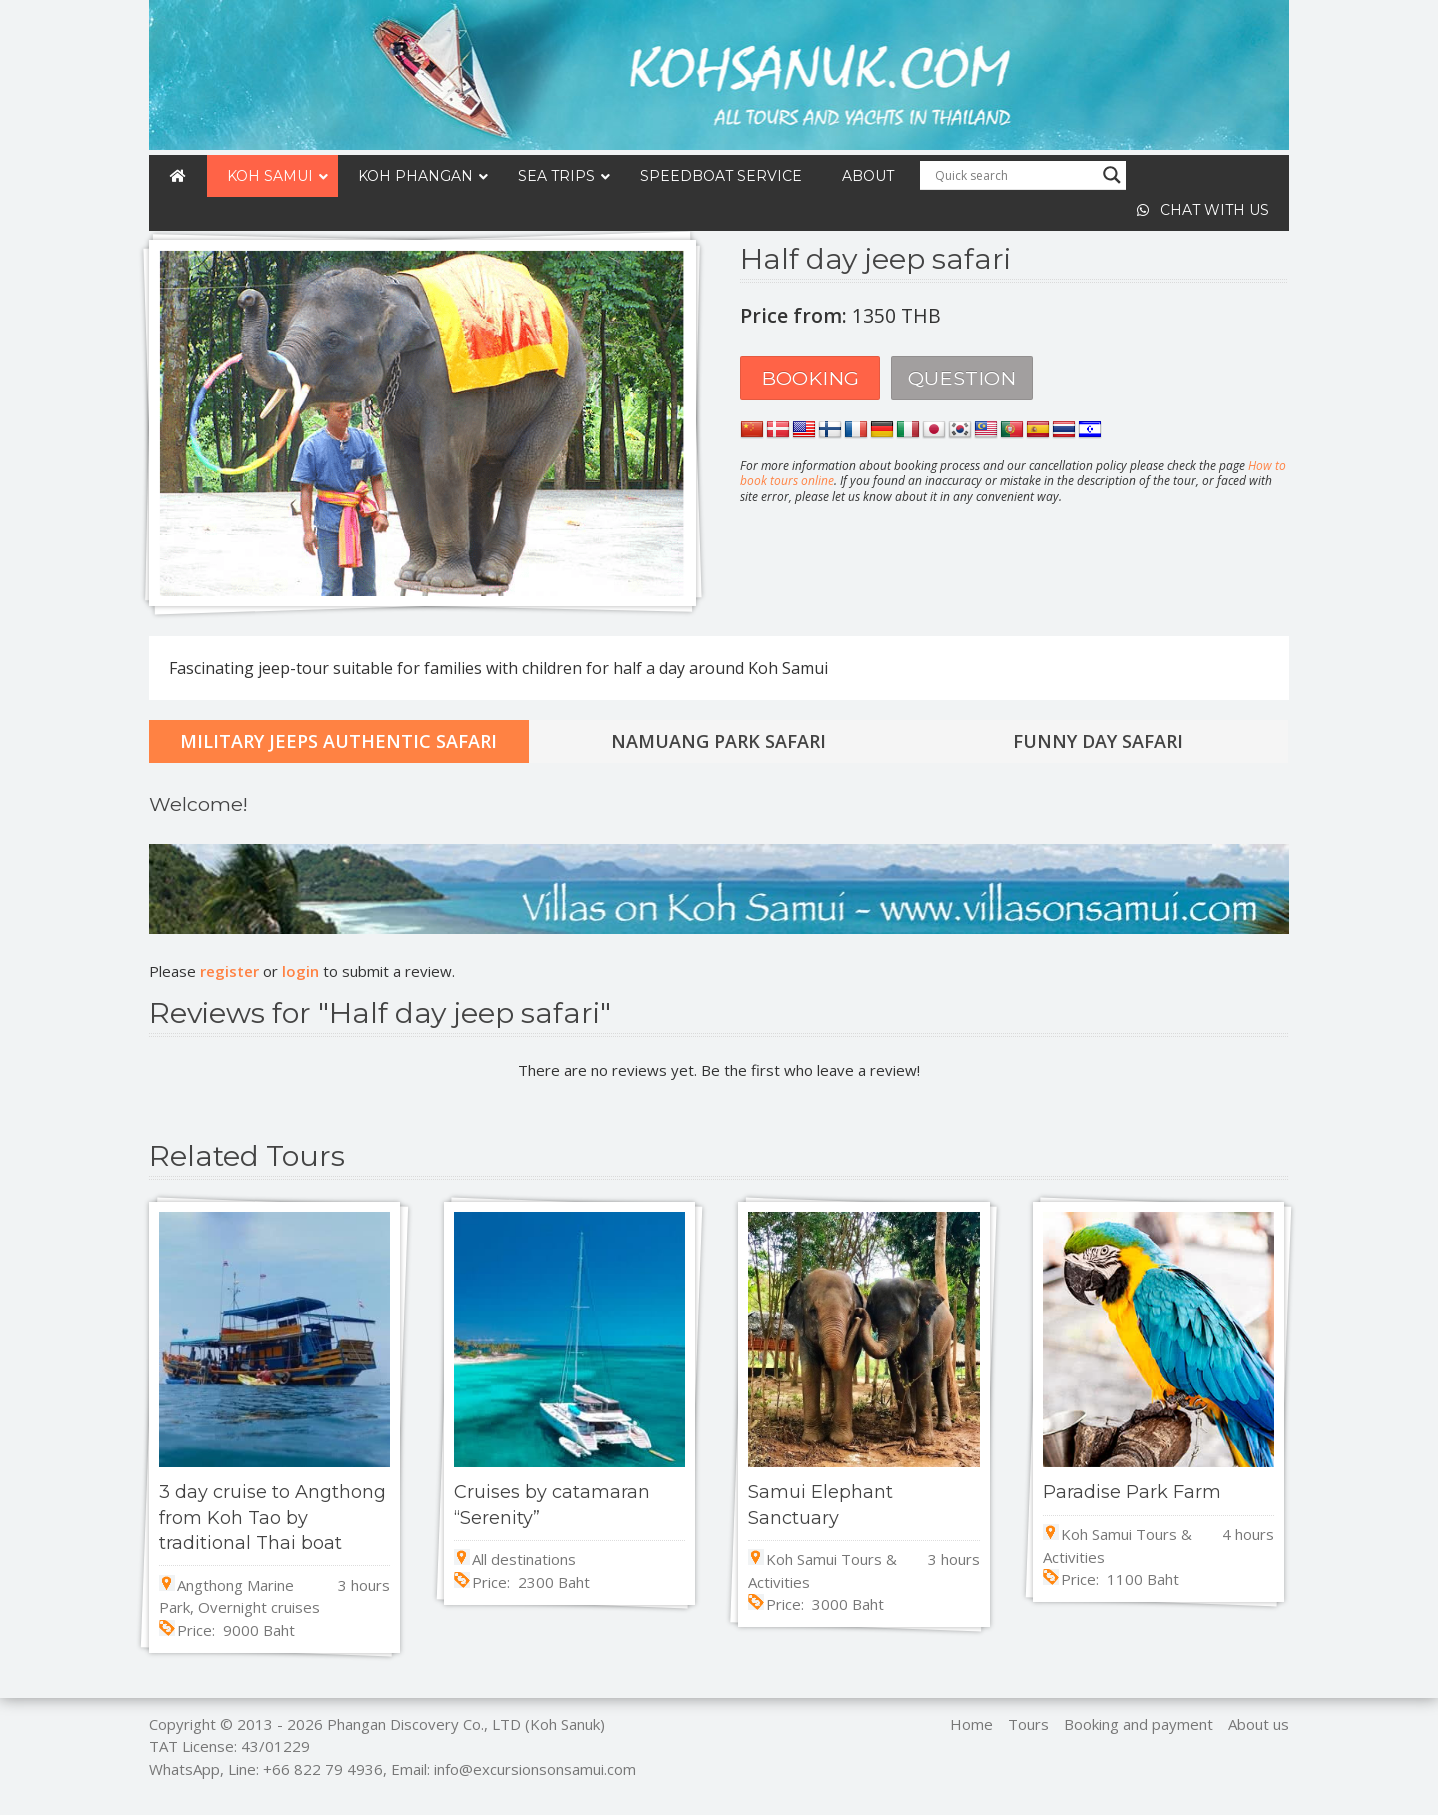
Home (971, 1724)
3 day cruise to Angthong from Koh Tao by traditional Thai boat (272, 1517)
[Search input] (1014, 175)
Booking (810, 378)
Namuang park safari (718, 741)
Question (962, 378)
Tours (1028, 1724)
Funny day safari (1098, 741)
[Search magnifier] (1112, 175)
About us (1258, 1724)
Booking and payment (1138, 1724)
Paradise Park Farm (1132, 1492)
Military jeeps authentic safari (338, 741)
